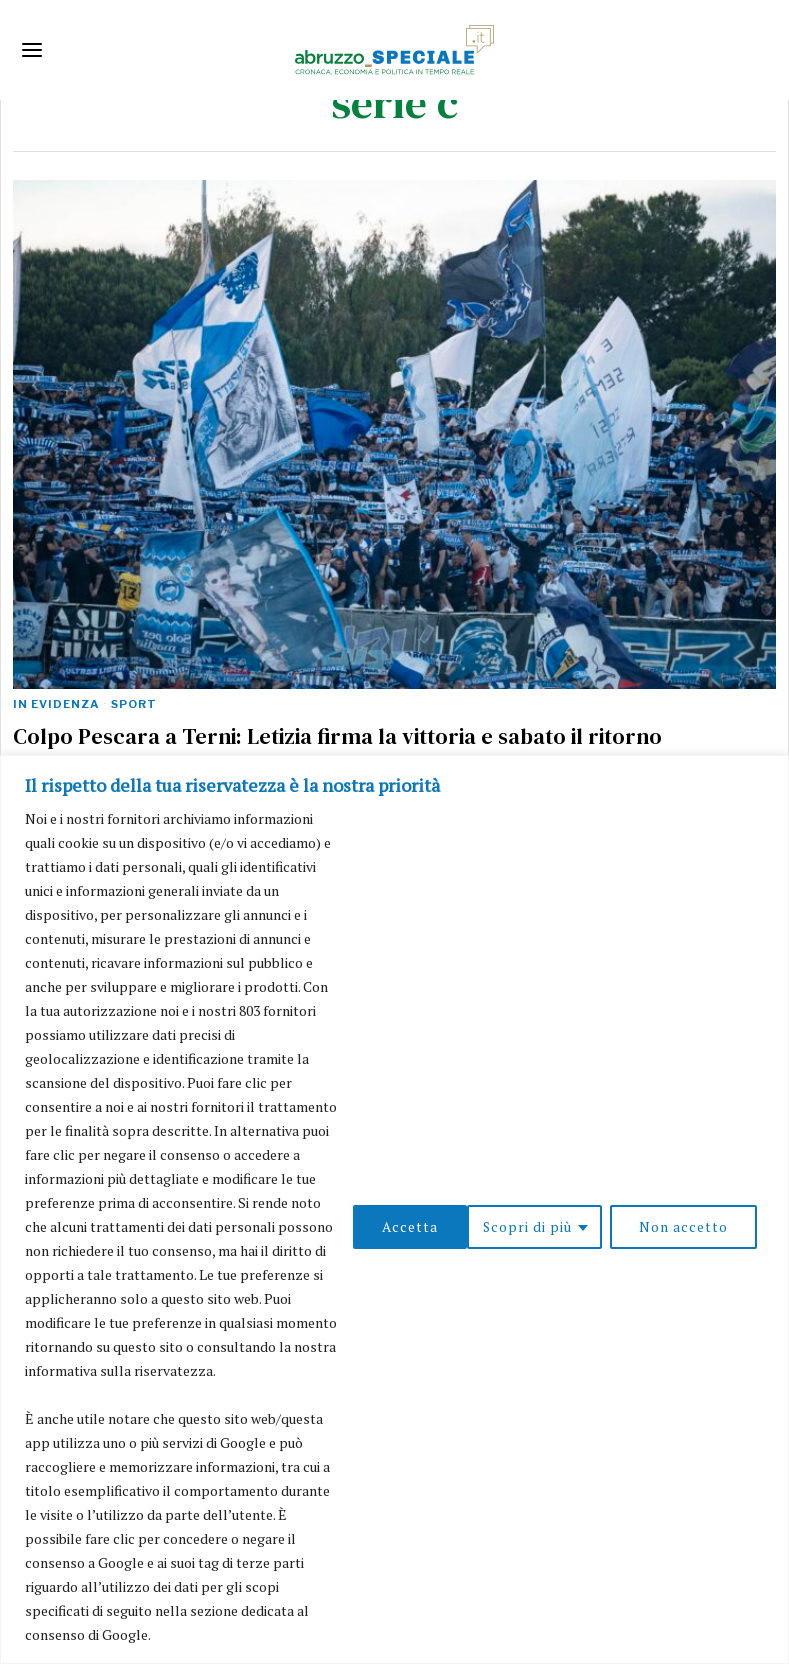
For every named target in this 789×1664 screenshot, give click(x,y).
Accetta (707, 1214)
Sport (134, 704)
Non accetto (568, 1214)
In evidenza (56, 704)
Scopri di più (412, 1214)
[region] (394, 1197)
